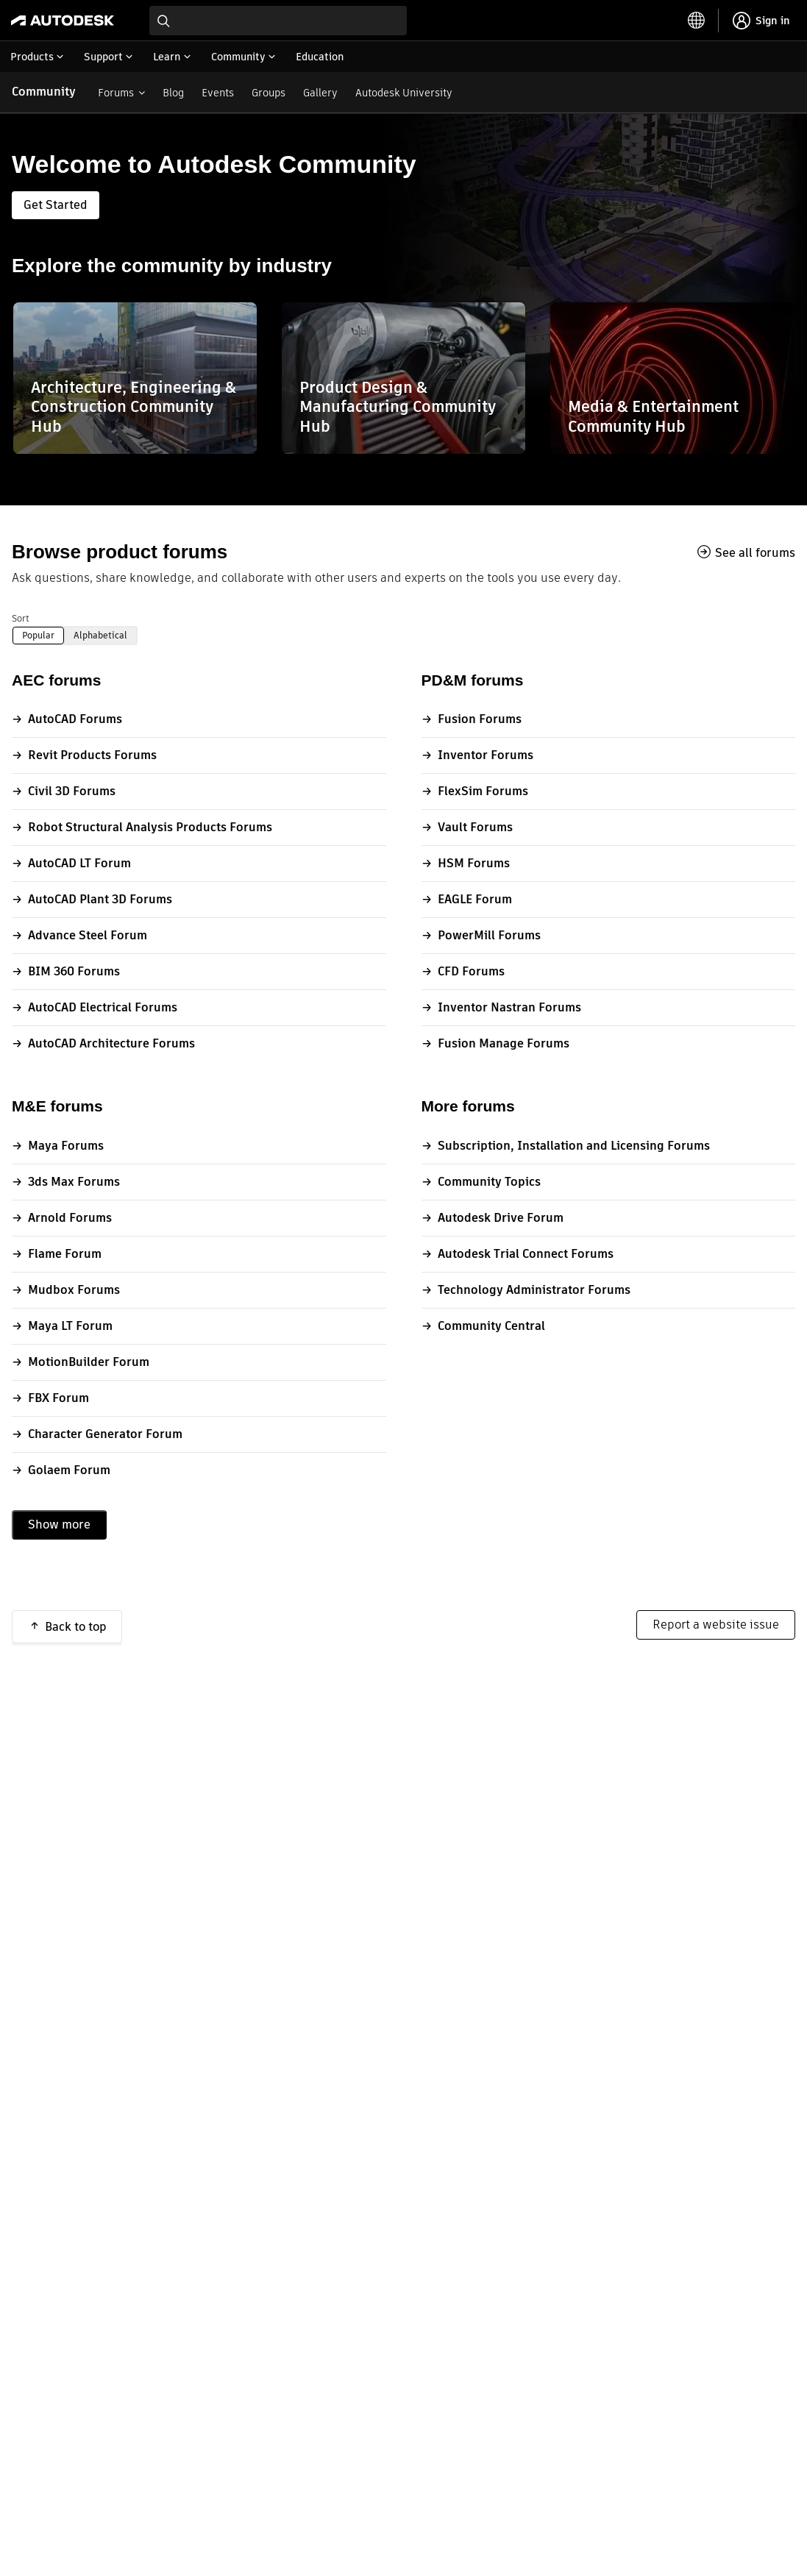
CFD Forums (471, 971)
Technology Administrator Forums (534, 1289)
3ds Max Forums (74, 1181)
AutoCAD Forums (75, 719)
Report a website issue (716, 1624)
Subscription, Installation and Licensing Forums (574, 1145)
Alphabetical (100, 635)
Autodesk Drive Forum (501, 1217)
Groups (268, 92)
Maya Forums (66, 1145)
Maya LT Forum (70, 1325)
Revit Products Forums (92, 755)
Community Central (491, 1325)
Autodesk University (403, 92)
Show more (59, 1524)
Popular (38, 635)
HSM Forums (474, 863)
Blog (173, 92)
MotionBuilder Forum (88, 1361)
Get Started (56, 204)
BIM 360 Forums (74, 971)
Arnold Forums (70, 1217)
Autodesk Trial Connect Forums (526, 1253)
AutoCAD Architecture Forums (111, 1043)
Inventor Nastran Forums (509, 1007)
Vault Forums (475, 827)
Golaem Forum (69, 1470)
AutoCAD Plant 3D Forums (100, 899)
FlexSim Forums (483, 791)
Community (44, 91)
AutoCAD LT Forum (79, 863)
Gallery (320, 92)
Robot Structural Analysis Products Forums (150, 827)
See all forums (755, 552)
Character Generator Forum (105, 1434)
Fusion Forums (480, 719)
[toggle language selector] (696, 20)
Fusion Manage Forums (503, 1043)
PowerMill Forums (489, 935)
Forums (116, 92)
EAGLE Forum (475, 899)
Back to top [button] (76, 1626)
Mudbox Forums (74, 1289)
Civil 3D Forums (71, 791)
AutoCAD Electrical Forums (102, 1007)
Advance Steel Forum (87, 935)
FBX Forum (58, 1398)
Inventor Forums (485, 755)
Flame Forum (65, 1253)
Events (218, 92)
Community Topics (489, 1181)
